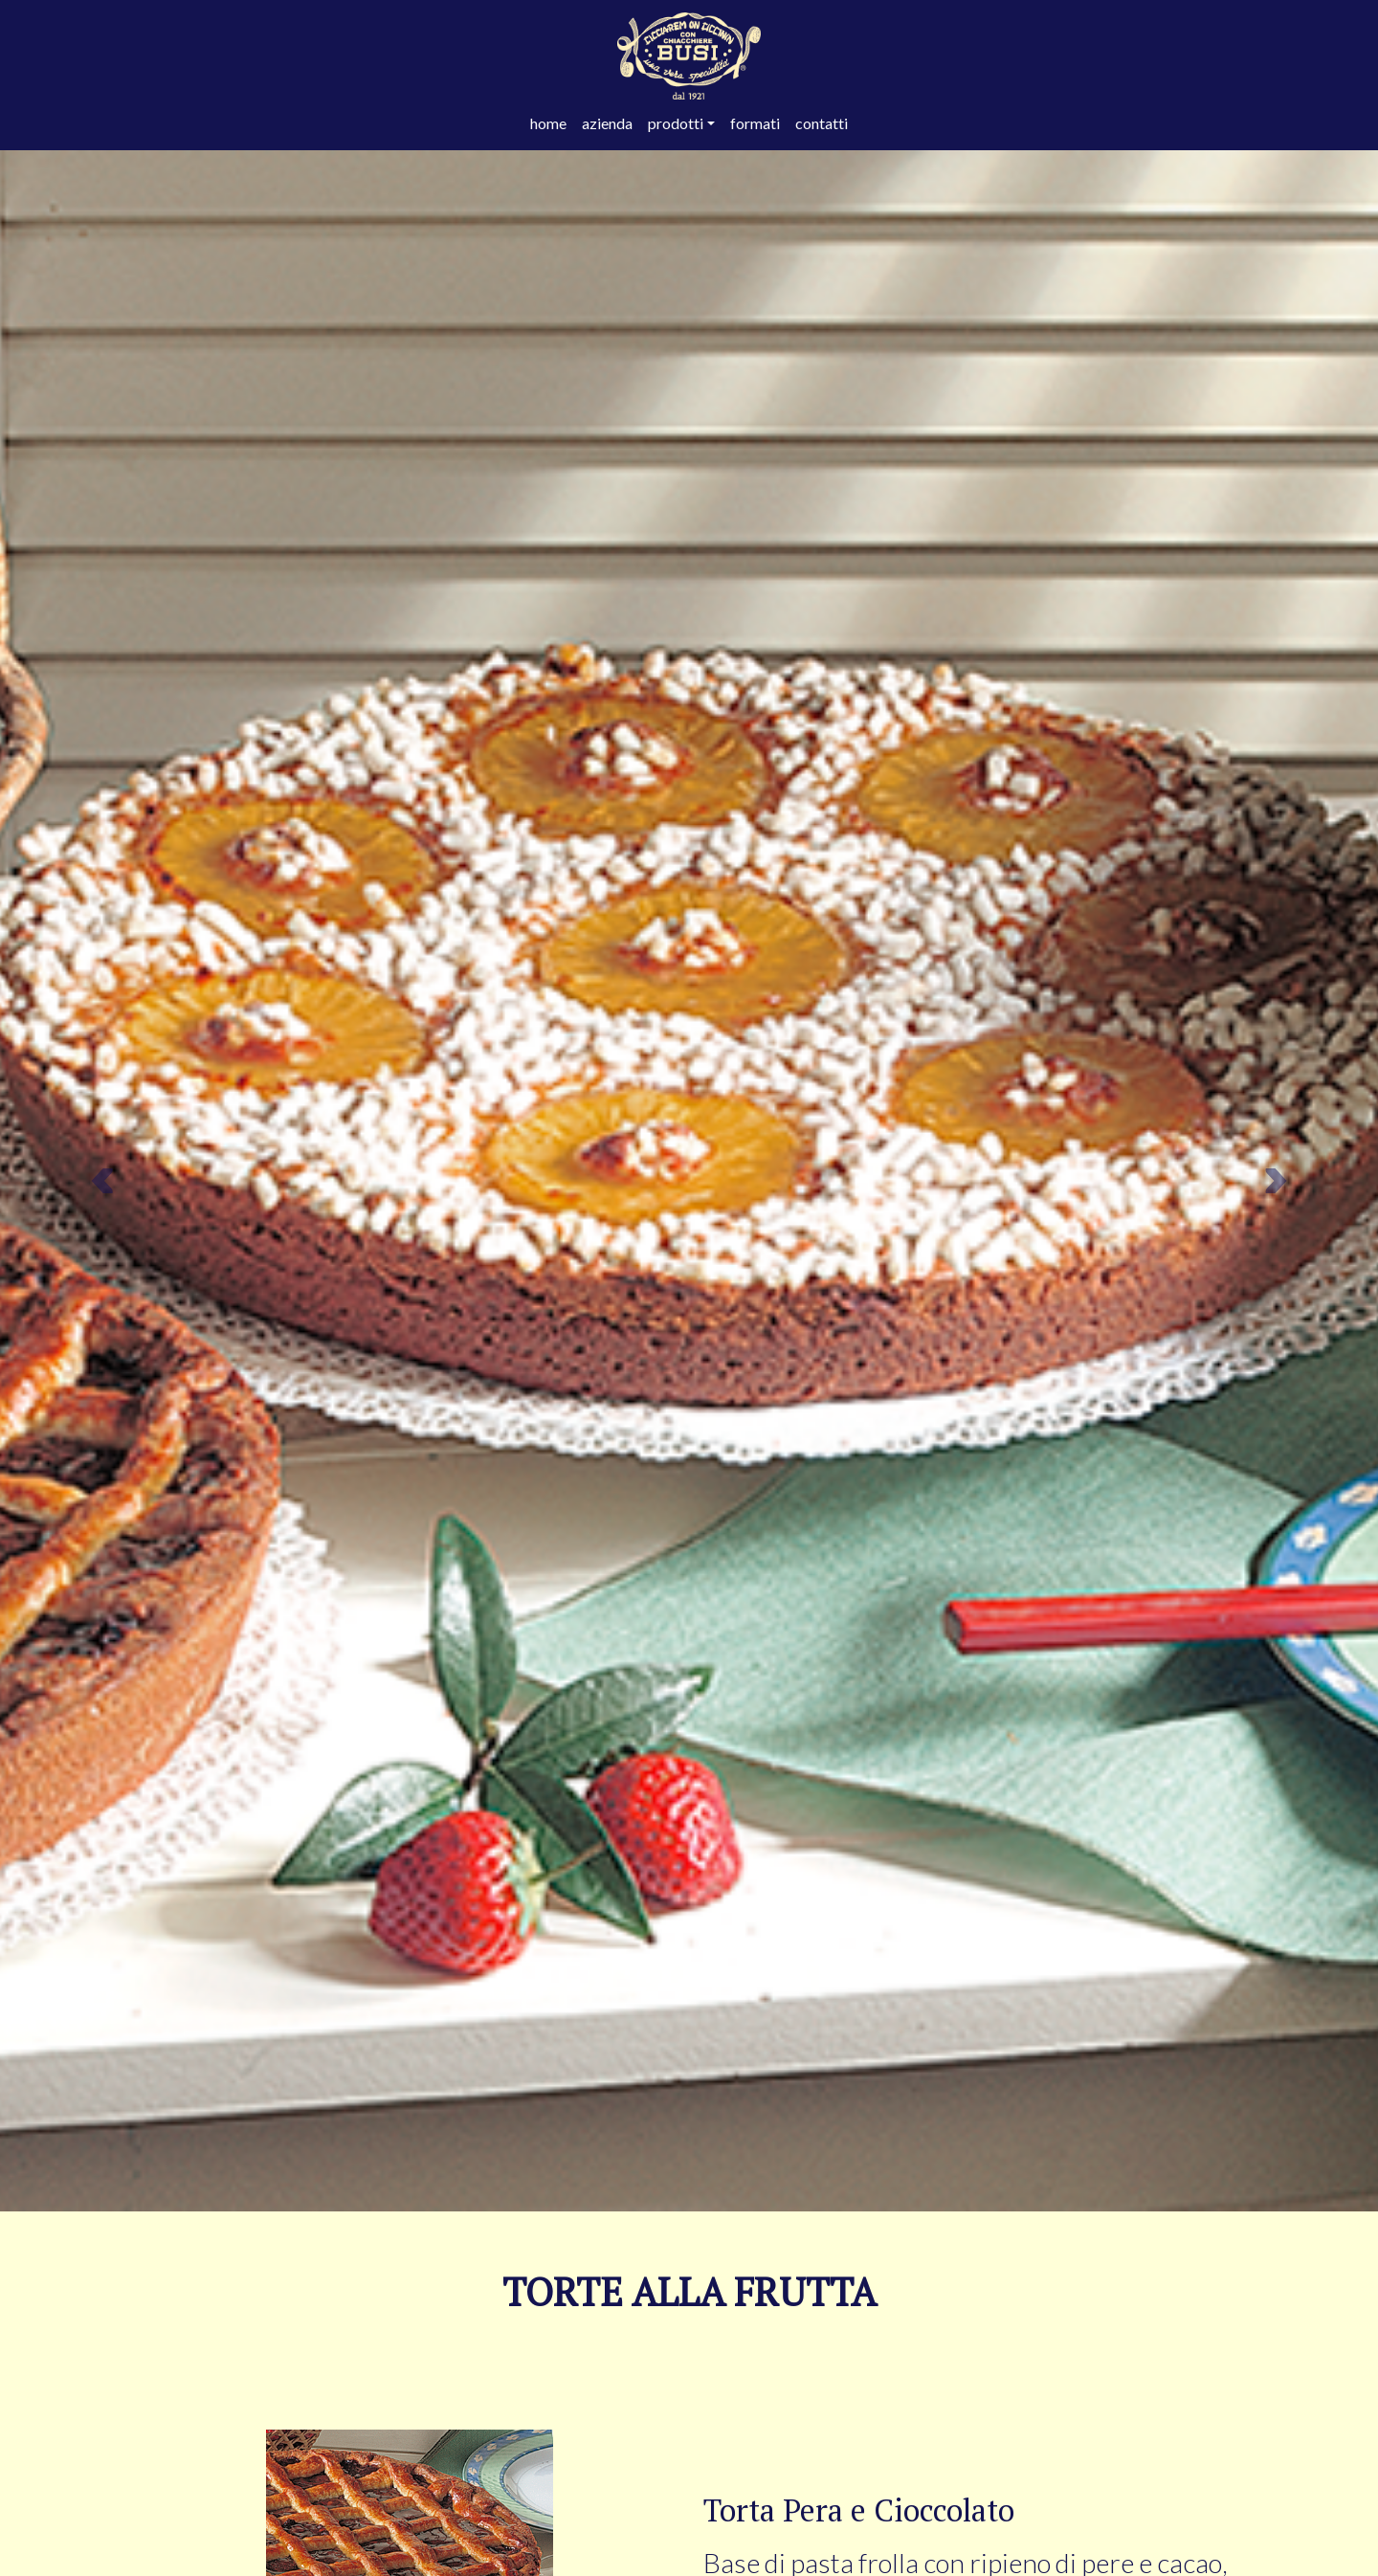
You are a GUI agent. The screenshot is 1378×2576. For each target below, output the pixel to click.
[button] (103, 1180)
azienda (607, 123)
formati (755, 123)
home (548, 123)
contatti (821, 123)
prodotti (675, 123)
